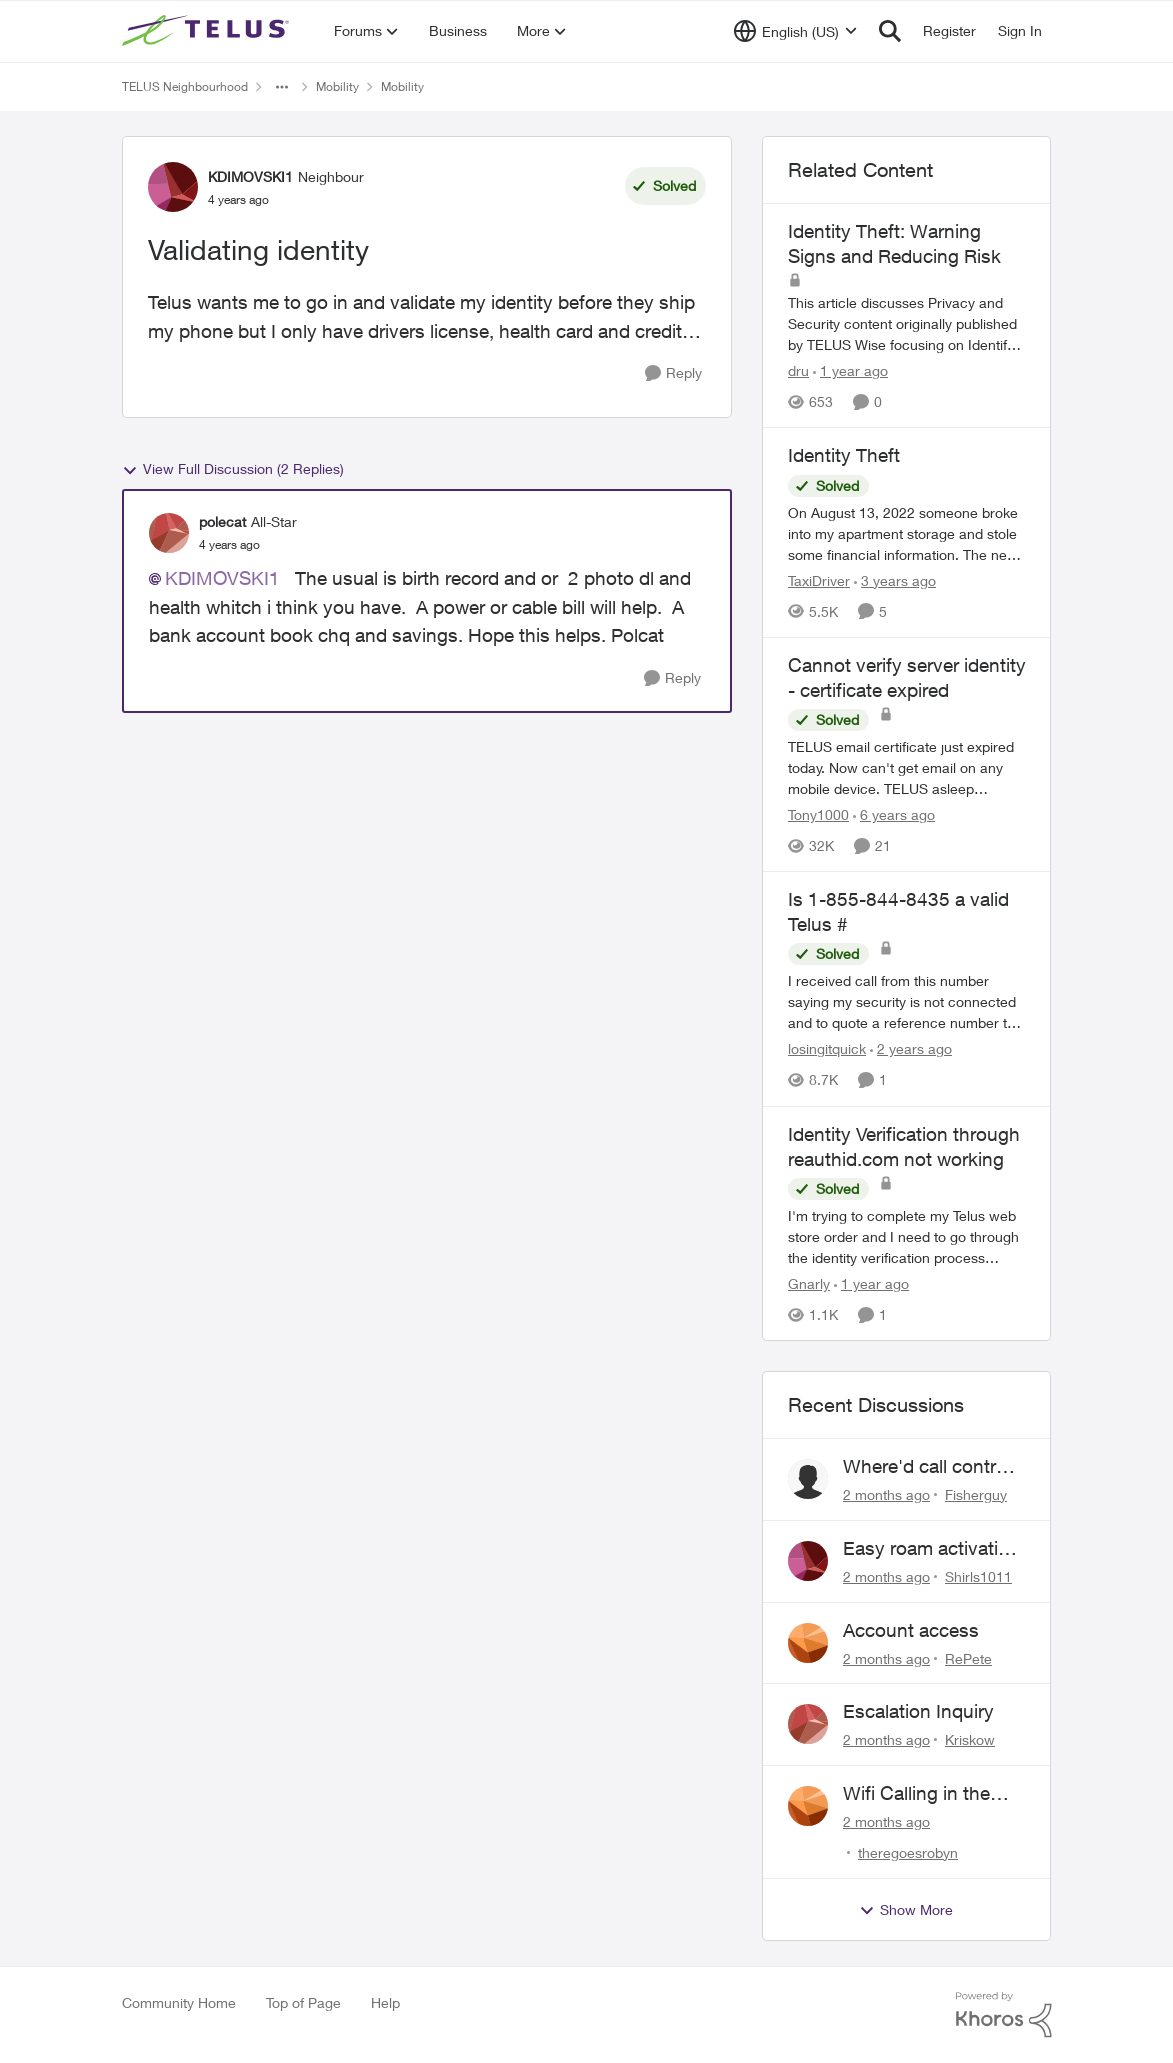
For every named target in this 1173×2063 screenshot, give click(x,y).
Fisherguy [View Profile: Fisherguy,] (976, 1494)
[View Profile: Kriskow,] (808, 1724)
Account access (911, 1630)
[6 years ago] (894, 814)
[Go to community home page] (208, 31)
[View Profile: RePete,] (808, 1643)
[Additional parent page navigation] (282, 87)
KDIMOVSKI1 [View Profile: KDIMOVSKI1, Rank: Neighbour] (250, 176)
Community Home (179, 2002)
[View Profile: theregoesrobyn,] (808, 1806)
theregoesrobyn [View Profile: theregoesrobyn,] (908, 1852)
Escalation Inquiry (918, 1711)
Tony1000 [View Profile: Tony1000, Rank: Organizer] (818, 814)
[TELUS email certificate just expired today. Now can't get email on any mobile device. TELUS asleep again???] (907, 767)
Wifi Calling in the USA (916, 1794)
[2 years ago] (911, 1049)
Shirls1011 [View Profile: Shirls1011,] (978, 1576)
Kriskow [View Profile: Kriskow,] (970, 1739)
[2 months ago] (886, 1494)
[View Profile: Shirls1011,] (808, 1561)
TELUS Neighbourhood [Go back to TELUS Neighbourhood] (185, 86)
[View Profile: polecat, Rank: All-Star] (169, 533)
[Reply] (673, 373)
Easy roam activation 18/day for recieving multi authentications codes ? (931, 1549)
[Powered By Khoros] (1004, 2015)
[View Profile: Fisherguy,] (808, 1479)
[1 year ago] (850, 370)
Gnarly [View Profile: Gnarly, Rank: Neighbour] (809, 1283)
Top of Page (303, 2002)
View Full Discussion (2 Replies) (233, 469)
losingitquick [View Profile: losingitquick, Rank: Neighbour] (827, 1049)
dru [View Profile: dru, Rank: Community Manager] (798, 370)
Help (385, 2002)
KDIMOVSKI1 (222, 578)
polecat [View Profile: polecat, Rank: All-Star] (222, 521)
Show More (906, 1910)
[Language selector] (795, 31)
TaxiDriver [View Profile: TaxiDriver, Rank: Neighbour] (819, 580)
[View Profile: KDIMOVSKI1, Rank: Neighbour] (173, 187)
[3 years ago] (895, 580)
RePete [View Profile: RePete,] (968, 1657)
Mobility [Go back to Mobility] (337, 86)
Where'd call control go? (927, 1467)
